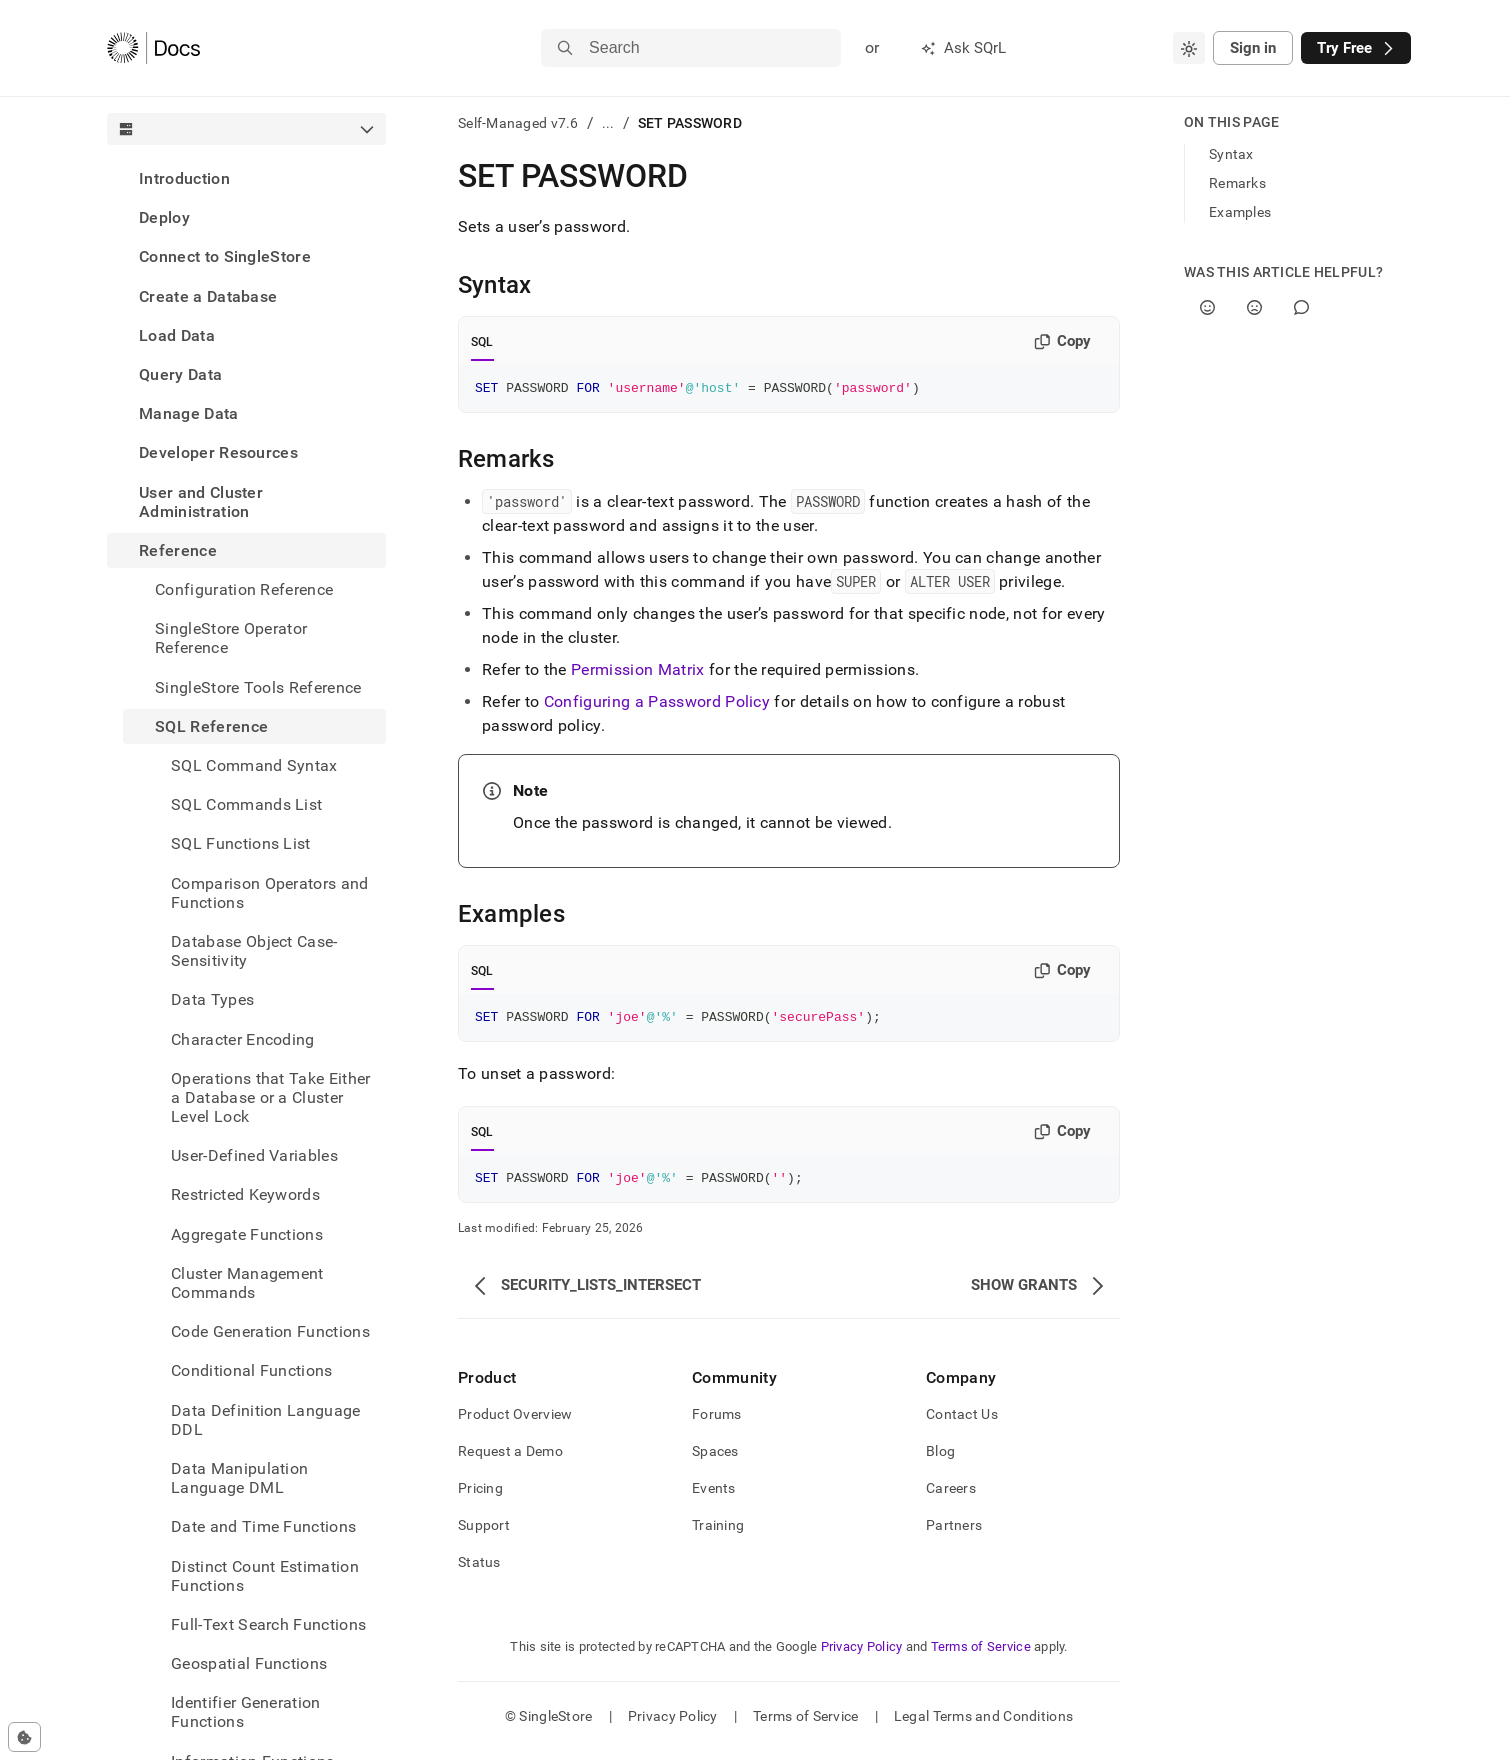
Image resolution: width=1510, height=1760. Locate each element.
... (608, 123)
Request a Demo (510, 1460)
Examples (1240, 212)
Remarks (1237, 183)
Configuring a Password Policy (657, 704)
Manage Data (189, 413)
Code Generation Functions (270, 1331)
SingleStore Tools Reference (258, 687)
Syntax (1231, 154)
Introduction (184, 178)
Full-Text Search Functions (268, 1624)
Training (718, 1534)
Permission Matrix (637, 672)
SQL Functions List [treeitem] (241, 843)
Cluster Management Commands (247, 1283)
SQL (482, 342)
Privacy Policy (862, 1655)
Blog (940, 1460)
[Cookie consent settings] (24, 1737)
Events (714, 1497)
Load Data (177, 335)
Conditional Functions (252, 1370)
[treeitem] (246, 178)
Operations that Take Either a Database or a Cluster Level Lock (271, 1097)
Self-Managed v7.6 (518, 123)
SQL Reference (211, 726)
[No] (1254, 307)
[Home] (153, 48)
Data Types (212, 999)
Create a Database (208, 296)
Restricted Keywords (245, 1194)
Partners (954, 1534)
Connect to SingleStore (225, 256)
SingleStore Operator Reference (231, 638)
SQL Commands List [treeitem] (246, 804)
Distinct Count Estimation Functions (265, 1576)
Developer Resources (218, 452)
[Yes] (1207, 307)
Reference (178, 550)
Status (479, 1571)
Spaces (715, 1460)
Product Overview (515, 1423)
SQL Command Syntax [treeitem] (254, 765)
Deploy (164, 217)
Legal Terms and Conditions (983, 1725)
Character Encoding (243, 1039)
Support (484, 1534)
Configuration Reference (244, 589)
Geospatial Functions (249, 1663)
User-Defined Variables (254, 1155)
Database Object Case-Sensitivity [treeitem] (254, 951)
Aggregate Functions (247, 1234)
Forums (717, 1423)
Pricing (480, 1497)
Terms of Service (981, 1655)
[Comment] (1301, 307)
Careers (951, 1497)
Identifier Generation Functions (246, 1712)
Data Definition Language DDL (266, 1420)
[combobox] (1189, 48)
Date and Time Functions (263, 1526)
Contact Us (962, 1423)
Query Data (180, 374)
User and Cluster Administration (201, 502)
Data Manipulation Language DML (239, 1478)
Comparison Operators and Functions (270, 893)
